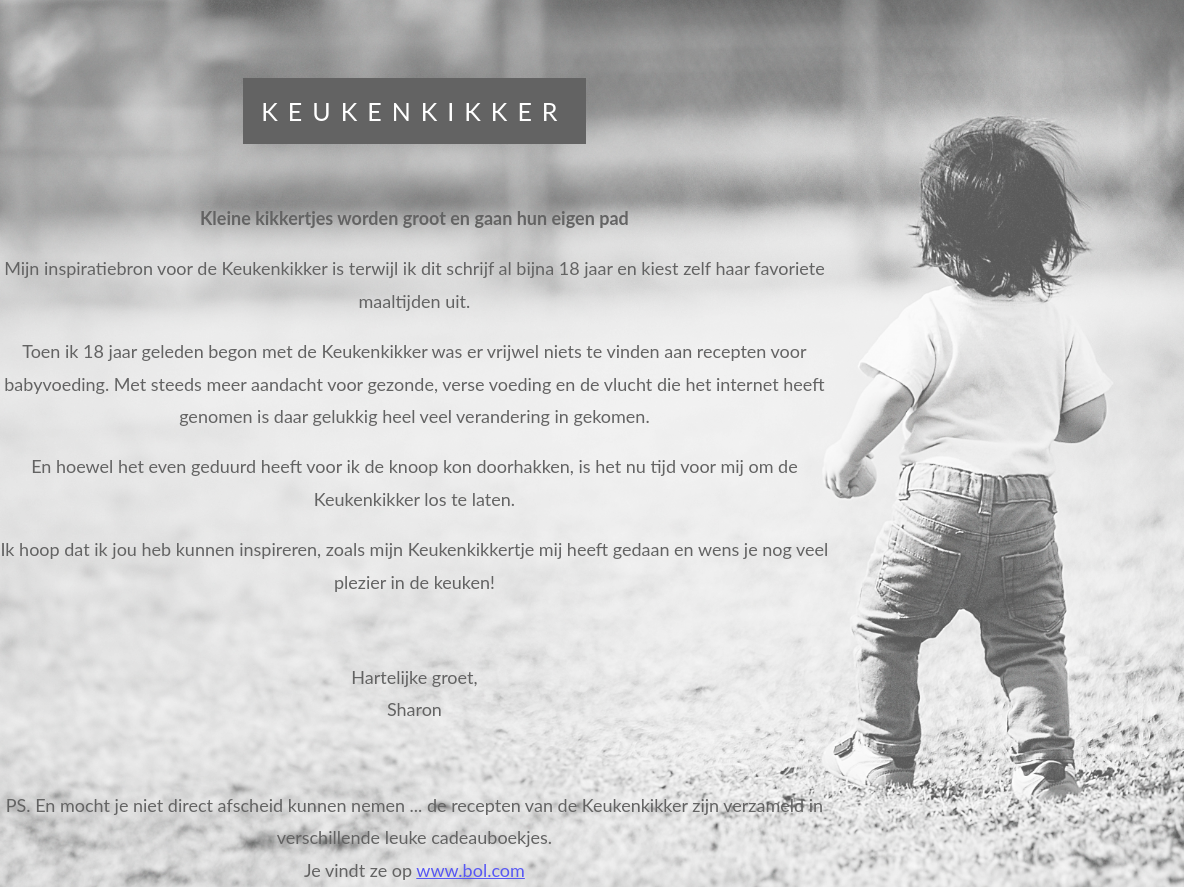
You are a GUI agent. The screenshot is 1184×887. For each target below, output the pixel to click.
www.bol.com (470, 870)
